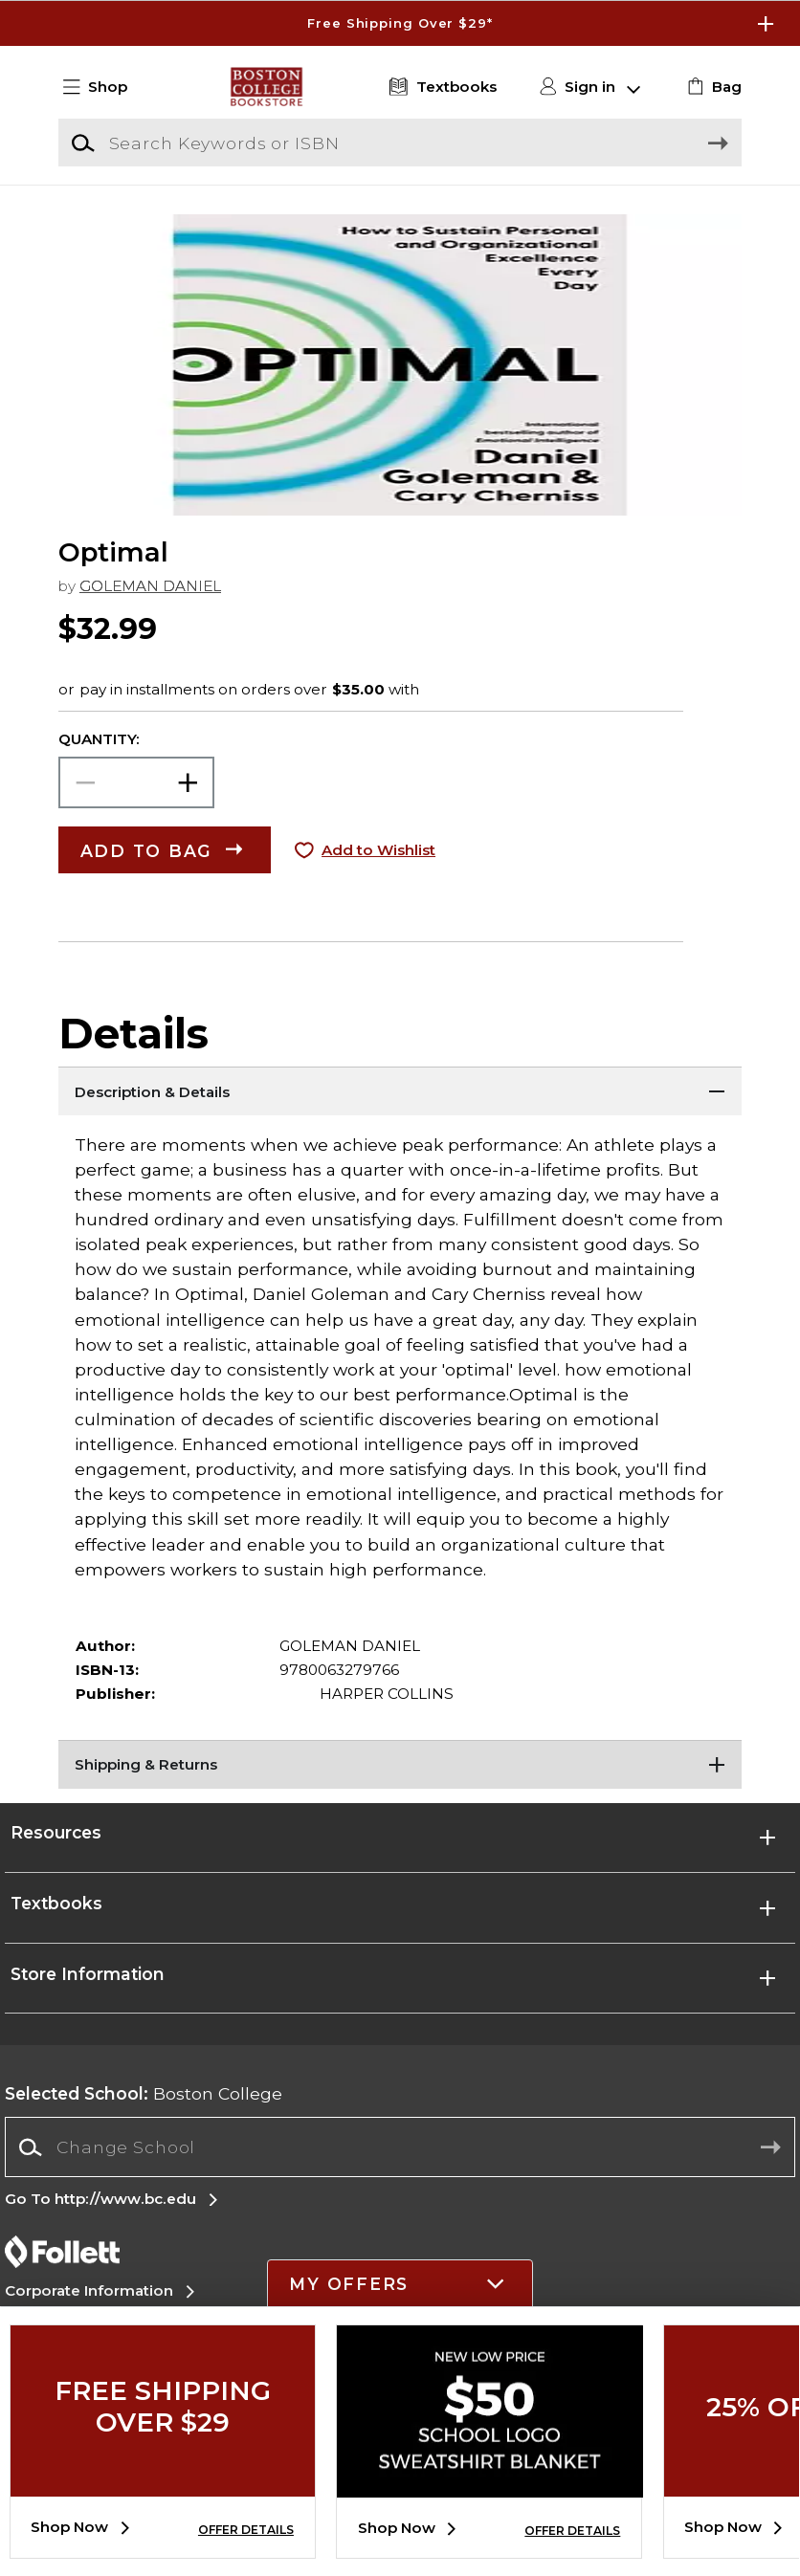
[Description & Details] (400, 1090)
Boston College (143, 2093)
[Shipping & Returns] (400, 1764)
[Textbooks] (440, 88)
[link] (712, 88)
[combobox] (399, 2147)
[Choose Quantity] (136, 782)
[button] (103, 88)
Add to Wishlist (378, 850)
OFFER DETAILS (246, 2529)
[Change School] (399, 2147)
